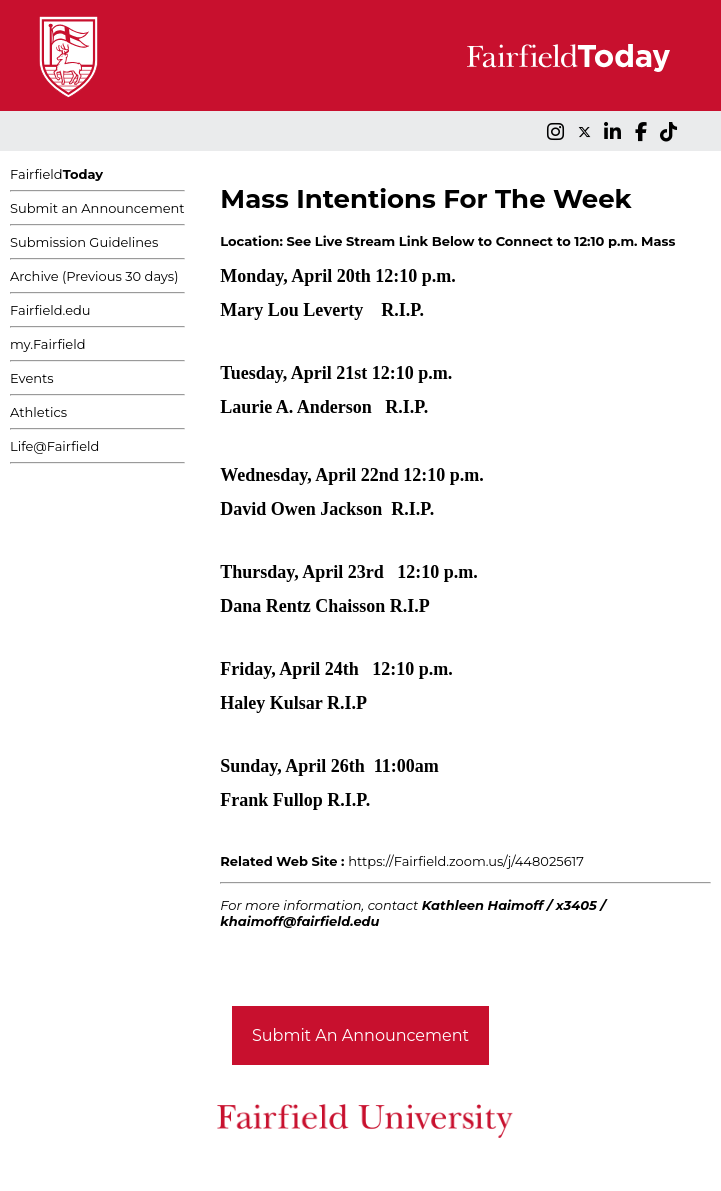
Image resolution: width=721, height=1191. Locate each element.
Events (32, 378)
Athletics (38, 412)
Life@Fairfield (54, 446)
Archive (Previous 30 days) (94, 276)
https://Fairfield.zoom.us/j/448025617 (466, 861)
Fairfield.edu (50, 310)
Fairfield (56, 174)
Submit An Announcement (360, 1035)
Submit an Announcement (97, 208)
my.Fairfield (48, 344)
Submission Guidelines (84, 242)
